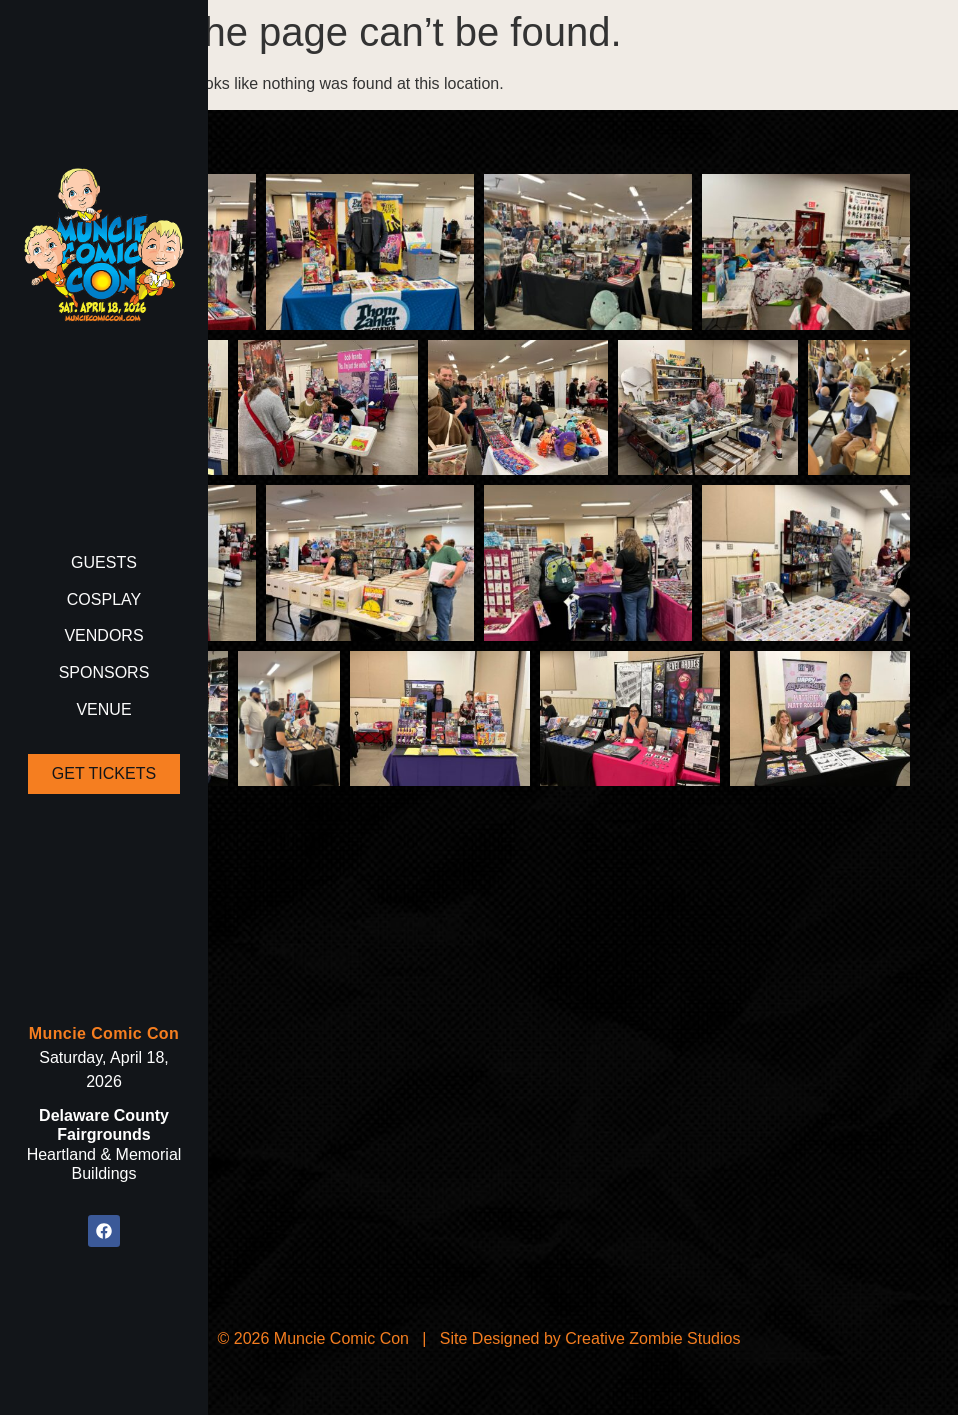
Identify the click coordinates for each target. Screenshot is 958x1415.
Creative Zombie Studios (652, 1338)
